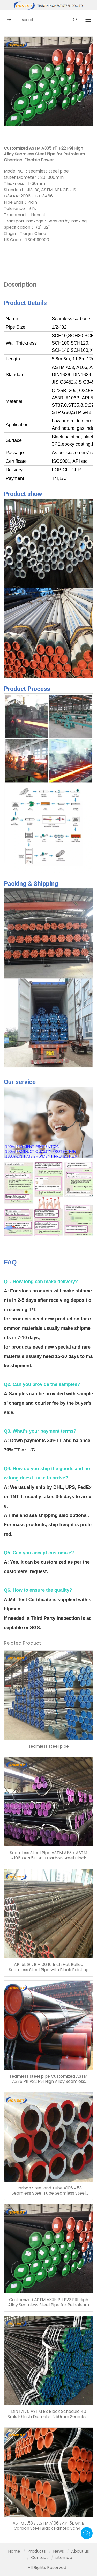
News (58, 2551)
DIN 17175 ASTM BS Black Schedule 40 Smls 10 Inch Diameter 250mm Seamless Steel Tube (48, 2414)
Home (14, 2551)
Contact (39, 2557)
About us (80, 2551)
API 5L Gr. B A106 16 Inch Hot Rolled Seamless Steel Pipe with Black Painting (48, 1967)
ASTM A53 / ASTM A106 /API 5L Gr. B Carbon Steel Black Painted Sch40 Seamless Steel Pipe (48, 2526)
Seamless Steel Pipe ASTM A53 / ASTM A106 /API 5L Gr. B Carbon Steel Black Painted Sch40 (48, 1855)
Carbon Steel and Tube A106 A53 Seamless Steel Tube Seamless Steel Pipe (49, 2190)
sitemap (63, 2557)
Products (36, 2551)
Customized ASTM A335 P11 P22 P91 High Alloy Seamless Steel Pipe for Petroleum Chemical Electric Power (48, 2302)
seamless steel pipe (48, 1746)
